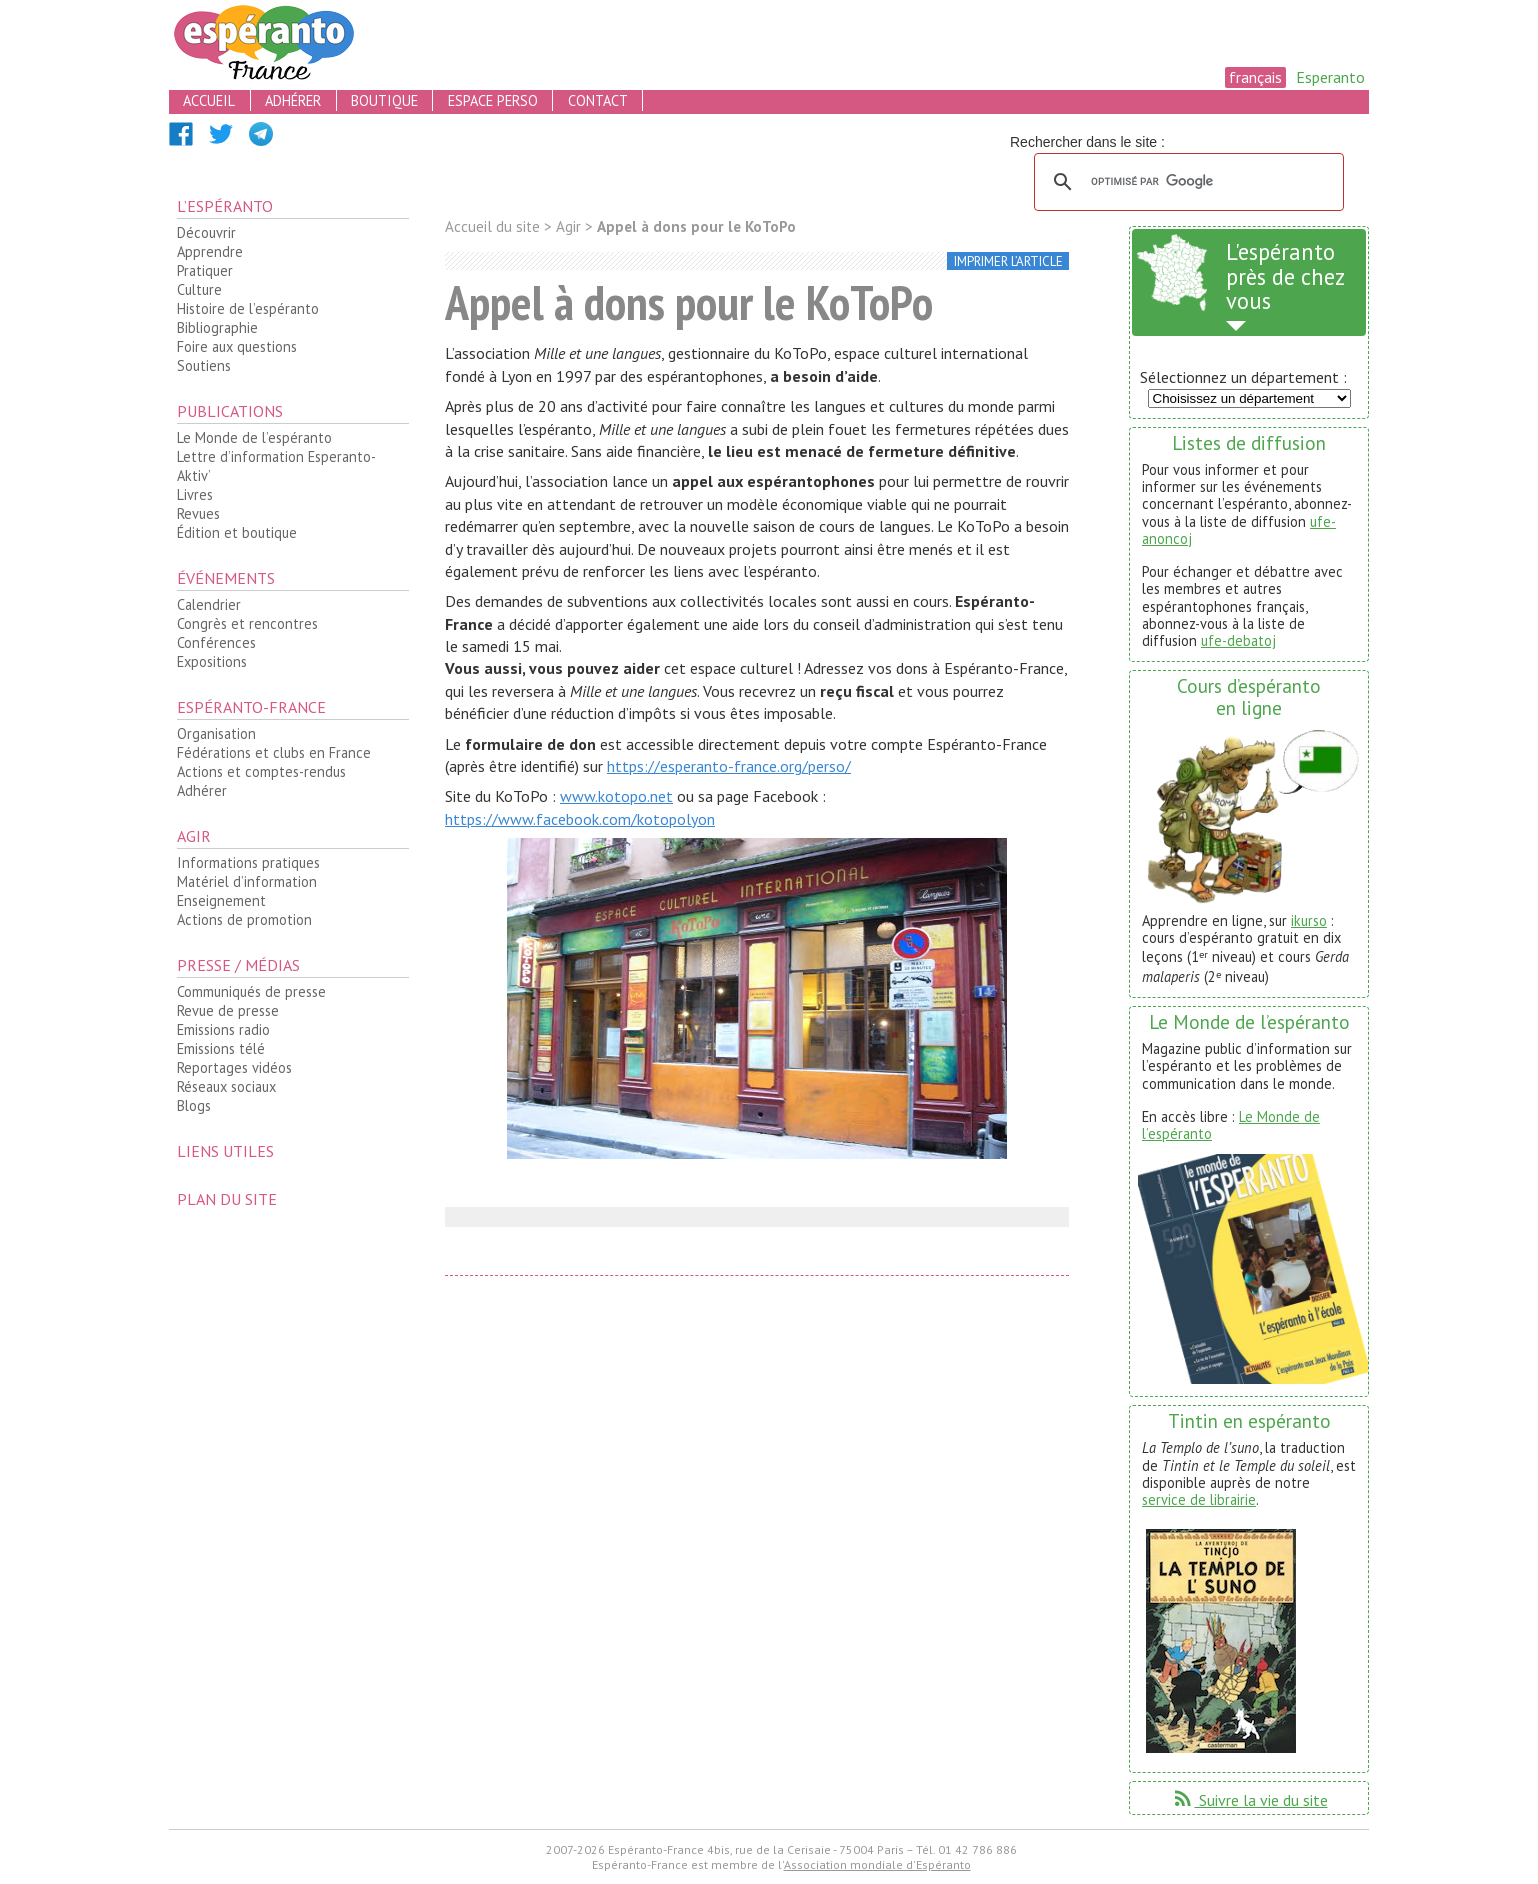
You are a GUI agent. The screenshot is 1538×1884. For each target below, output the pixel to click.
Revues (198, 513)
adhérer (293, 100)
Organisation (216, 733)
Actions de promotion (244, 919)
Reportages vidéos (234, 1067)
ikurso (1309, 920)
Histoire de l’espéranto (248, 308)
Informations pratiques (248, 862)
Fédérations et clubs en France (274, 752)
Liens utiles (225, 1151)
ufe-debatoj (1238, 640)
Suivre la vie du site (1249, 1800)
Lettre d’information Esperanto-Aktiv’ (276, 466)
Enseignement (221, 900)
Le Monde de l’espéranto (254, 437)
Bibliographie (217, 327)
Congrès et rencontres (247, 623)
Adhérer (202, 790)
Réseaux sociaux (226, 1086)
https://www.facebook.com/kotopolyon (580, 819)
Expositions (212, 661)
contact (598, 100)
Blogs (194, 1105)
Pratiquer (205, 270)
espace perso (493, 100)
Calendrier (209, 604)
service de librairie (1199, 1499)
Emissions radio (223, 1029)
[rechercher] (1186, 182)
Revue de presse (228, 1010)
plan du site (227, 1199)
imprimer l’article (1008, 261)
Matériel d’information (247, 881)
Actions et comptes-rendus (261, 771)
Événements (226, 578)
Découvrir (206, 232)
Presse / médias (238, 965)
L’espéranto (225, 206)
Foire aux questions (237, 346)
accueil (209, 100)
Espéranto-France (251, 707)
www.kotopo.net (616, 796)
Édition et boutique (237, 532)
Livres (195, 494)
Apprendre (210, 251)
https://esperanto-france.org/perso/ (729, 766)
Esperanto (1330, 77)
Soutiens (204, 365)
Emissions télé (221, 1048)
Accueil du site (492, 226)
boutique (384, 100)
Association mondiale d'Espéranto (877, 1864)
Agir (194, 836)
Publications (230, 411)
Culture (199, 289)
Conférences (216, 642)
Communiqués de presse (251, 991)
